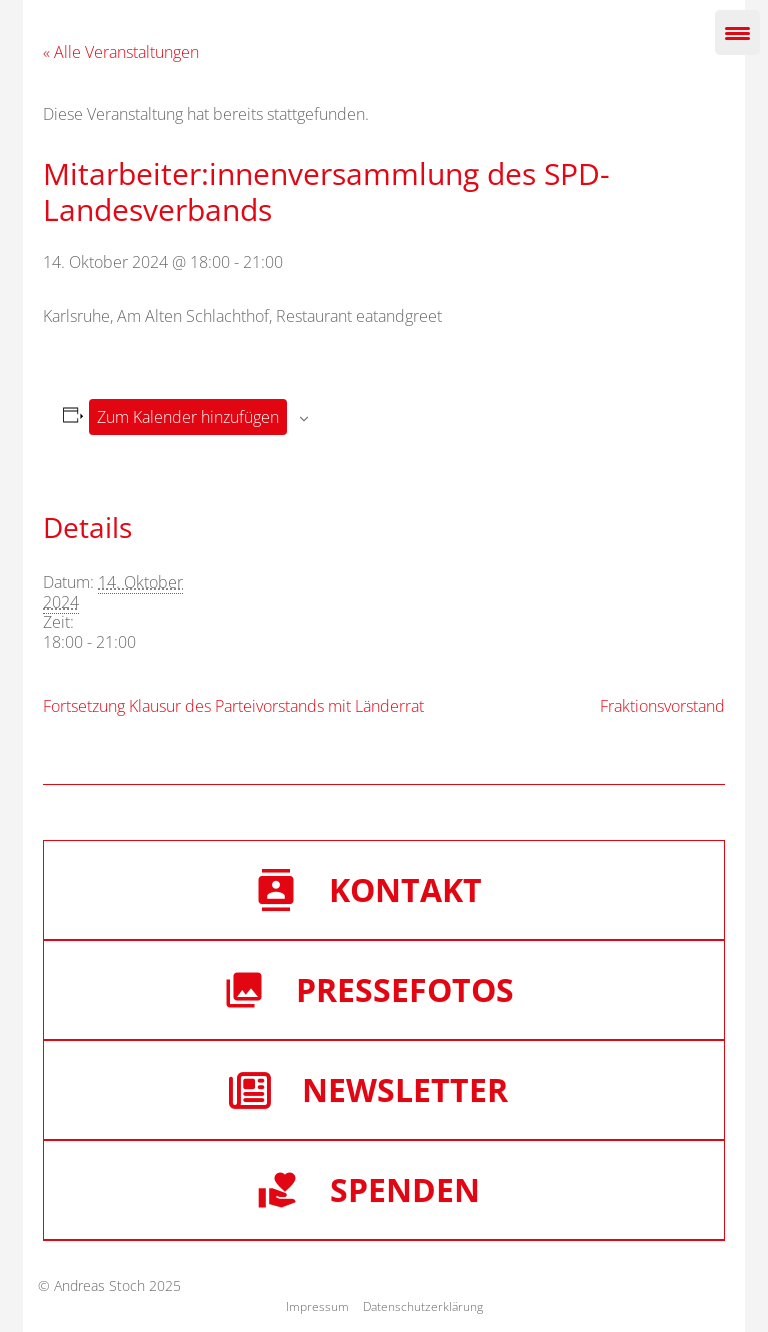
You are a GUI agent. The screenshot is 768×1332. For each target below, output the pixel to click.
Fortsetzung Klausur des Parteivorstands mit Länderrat (233, 706)
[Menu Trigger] (737, 32)
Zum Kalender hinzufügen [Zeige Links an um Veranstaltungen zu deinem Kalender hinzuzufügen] (188, 417)
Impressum (317, 1306)
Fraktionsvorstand (662, 706)
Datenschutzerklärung (423, 1306)
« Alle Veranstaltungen (121, 52)
